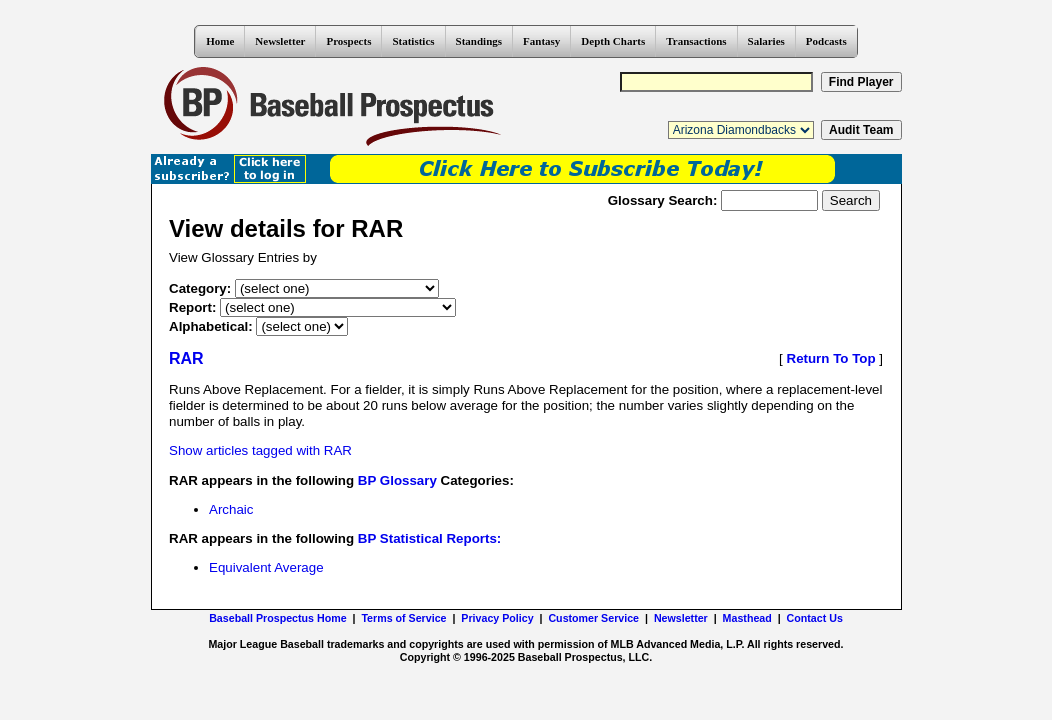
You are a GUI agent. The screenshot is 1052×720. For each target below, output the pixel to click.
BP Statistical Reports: (429, 538)
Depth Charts (613, 41)
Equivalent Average (266, 567)
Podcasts (826, 41)
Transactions (696, 41)
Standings (479, 41)
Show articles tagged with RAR (260, 450)
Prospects (348, 41)
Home (220, 41)
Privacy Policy (497, 618)
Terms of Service (403, 618)
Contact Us (815, 618)
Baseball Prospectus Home (277, 618)
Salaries (766, 41)
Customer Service (593, 618)
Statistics (413, 41)
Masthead (747, 618)
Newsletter (280, 41)
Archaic (231, 509)
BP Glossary (397, 480)
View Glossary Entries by (243, 257)
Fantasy (541, 41)
